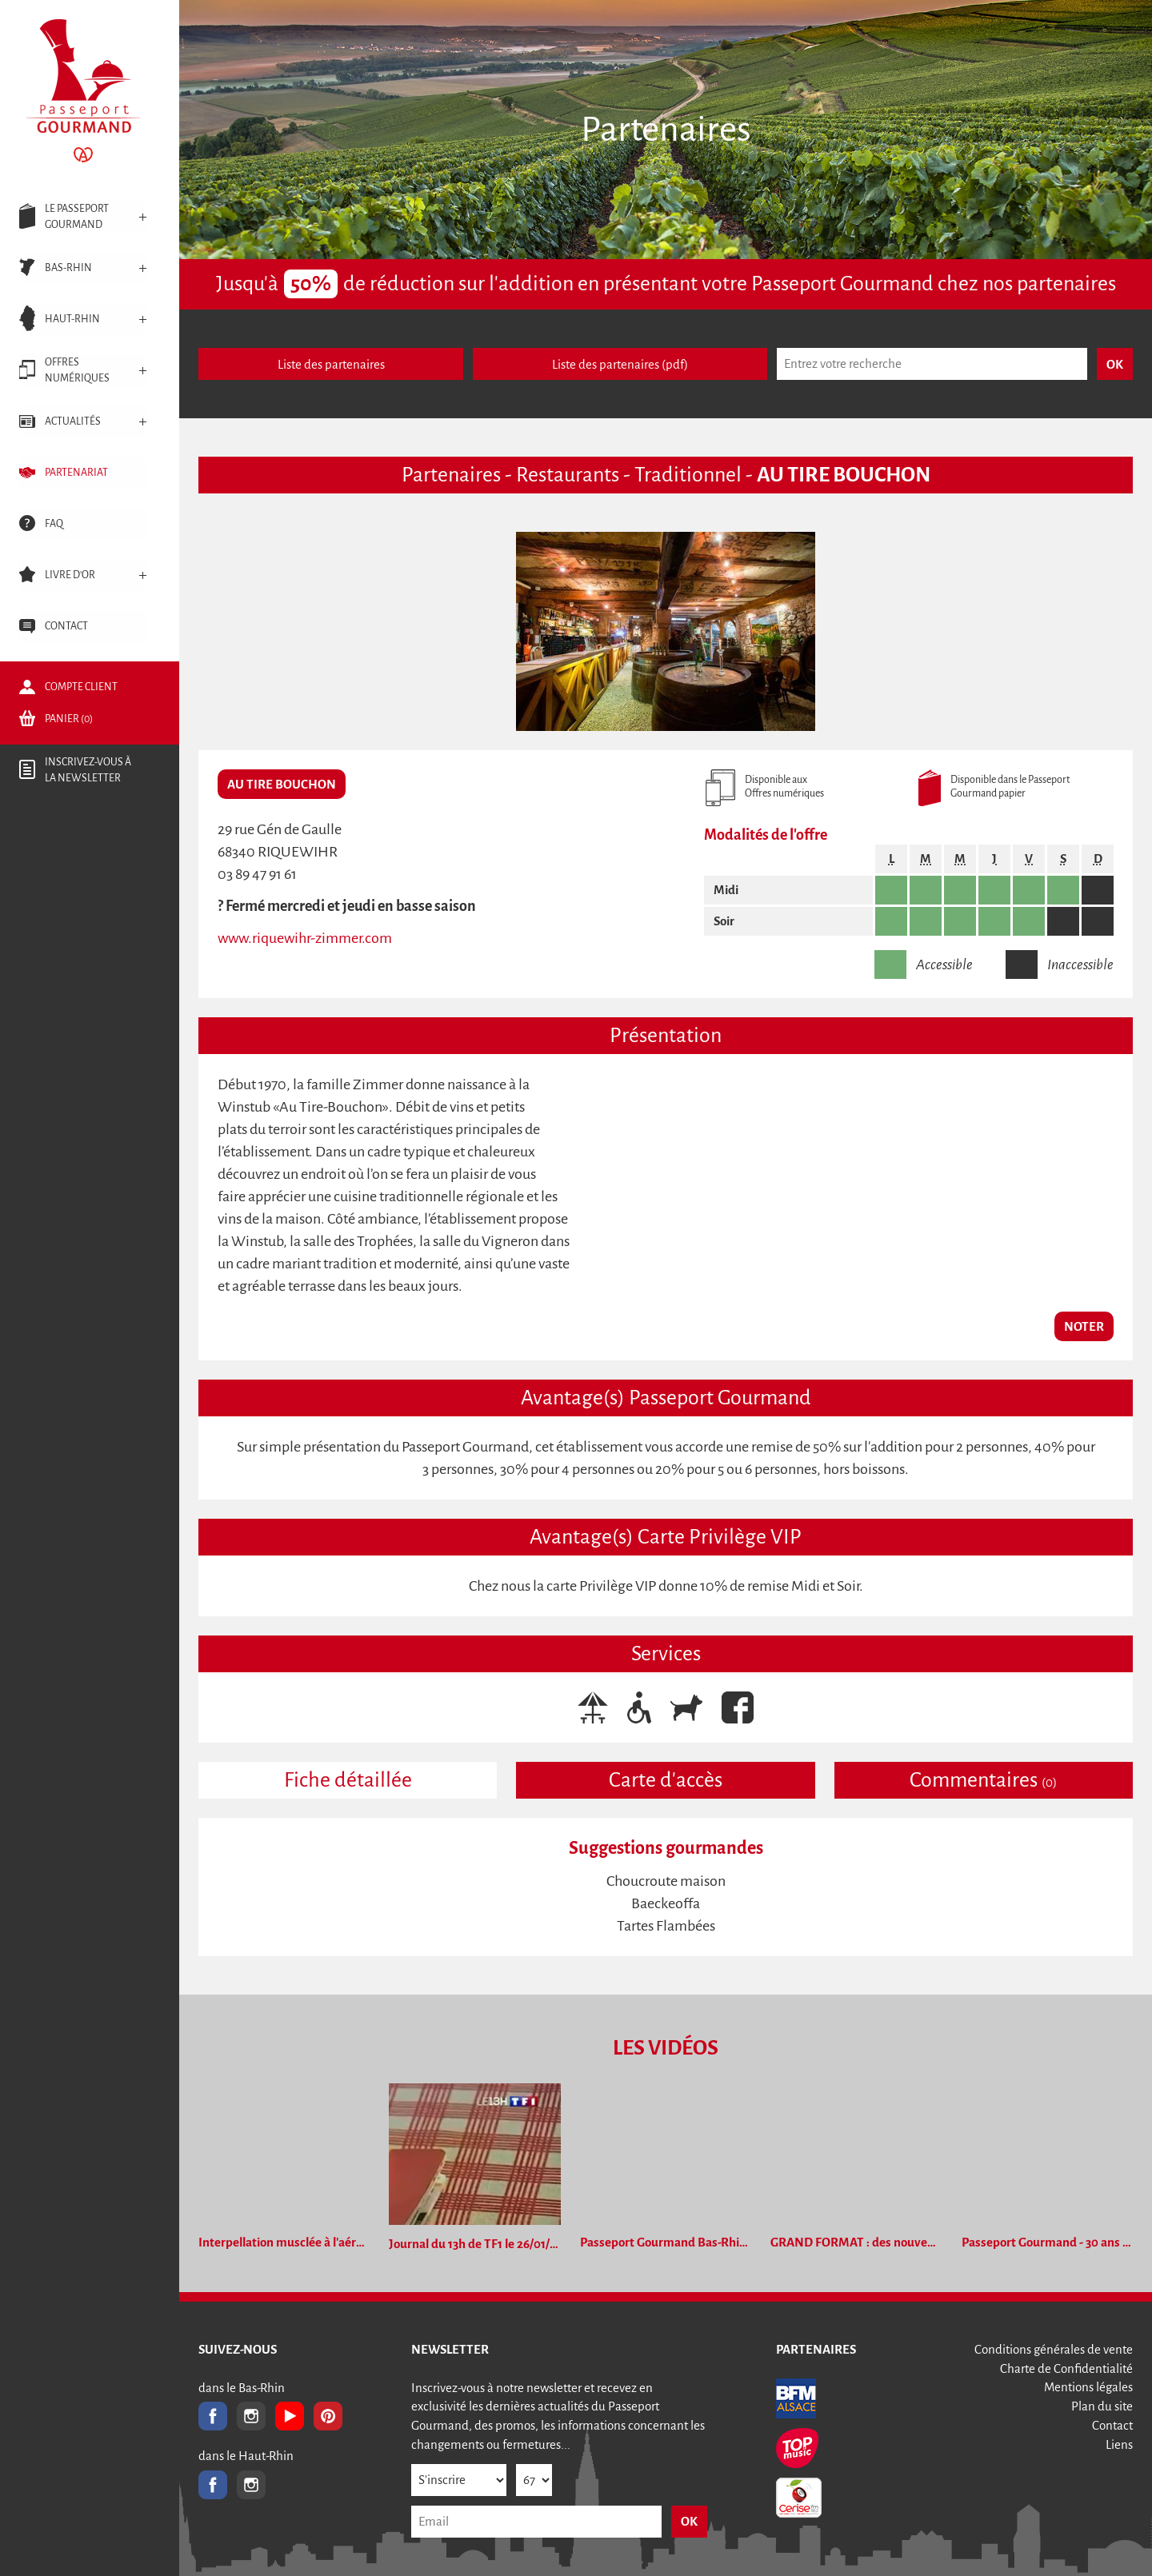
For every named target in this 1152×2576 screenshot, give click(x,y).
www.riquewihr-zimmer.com (305, 938)
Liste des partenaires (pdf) (620, 364)
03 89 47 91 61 (257, 874)
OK (689, 2521)
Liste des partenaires (331, 364)
